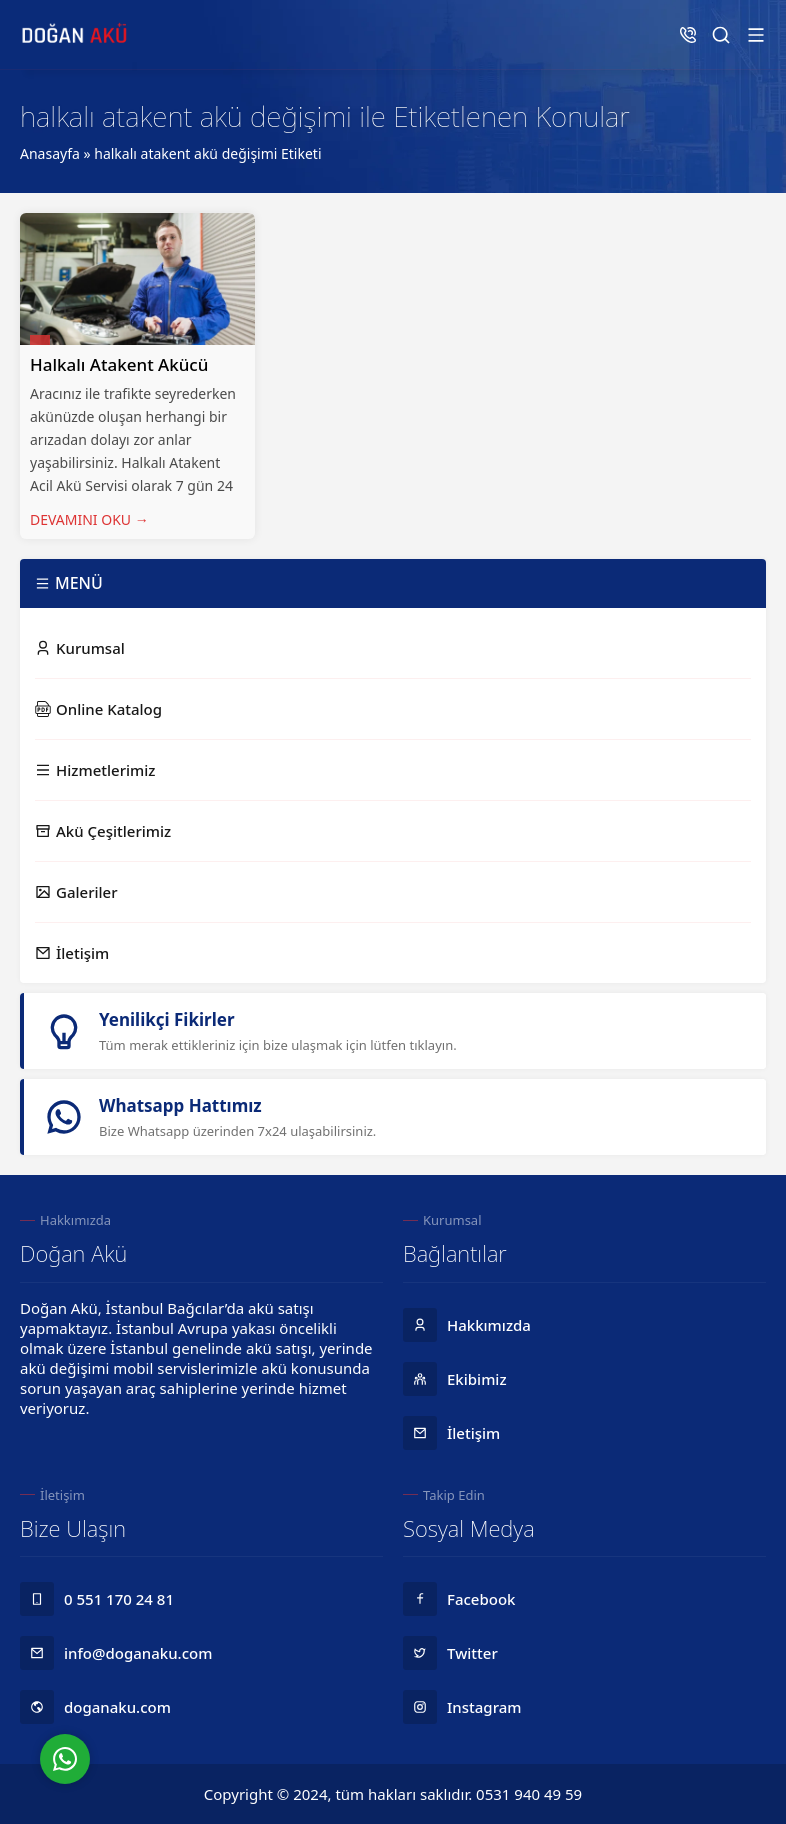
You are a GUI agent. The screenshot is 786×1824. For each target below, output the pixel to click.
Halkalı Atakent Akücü (119, 364)
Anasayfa (50, 153)
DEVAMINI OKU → (89, 519)
